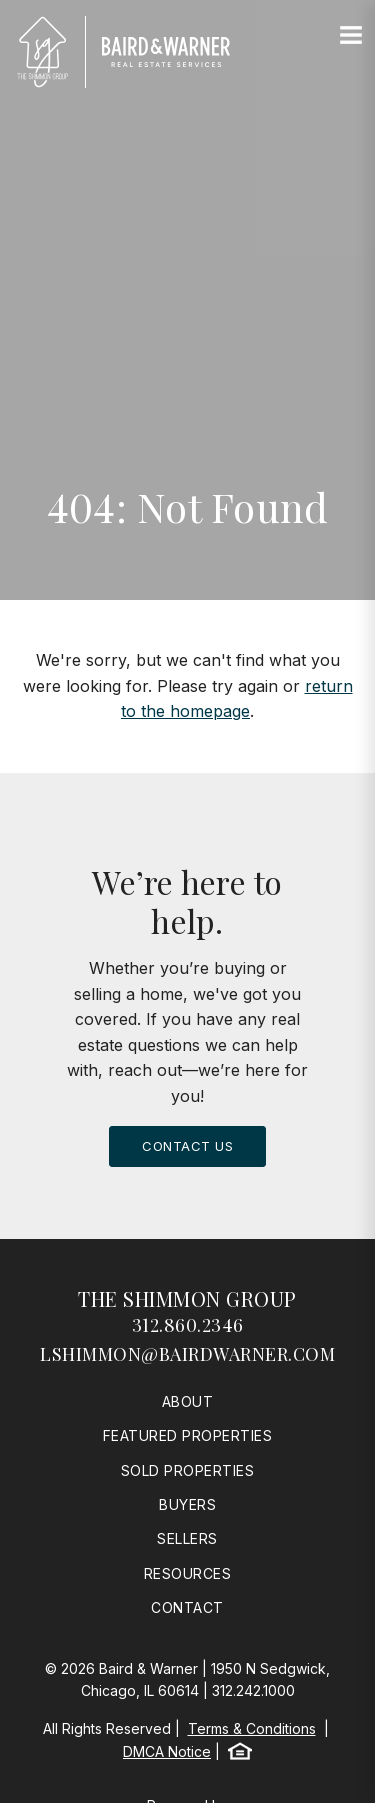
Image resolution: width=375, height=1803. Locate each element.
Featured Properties (188, 1435)
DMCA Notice (167, 1751)
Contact (187, 1607)
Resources (188, 1573)
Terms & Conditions (252, 1728)
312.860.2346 (188, 1325)
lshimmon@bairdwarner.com (187, 1354)
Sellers (187, 1538)
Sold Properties (188, 1470)
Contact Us (187, 1146)
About (188, 1401)
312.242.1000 (253, 1690)
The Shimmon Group (187, 1298)
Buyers (187, 1504)
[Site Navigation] (351, 36)
